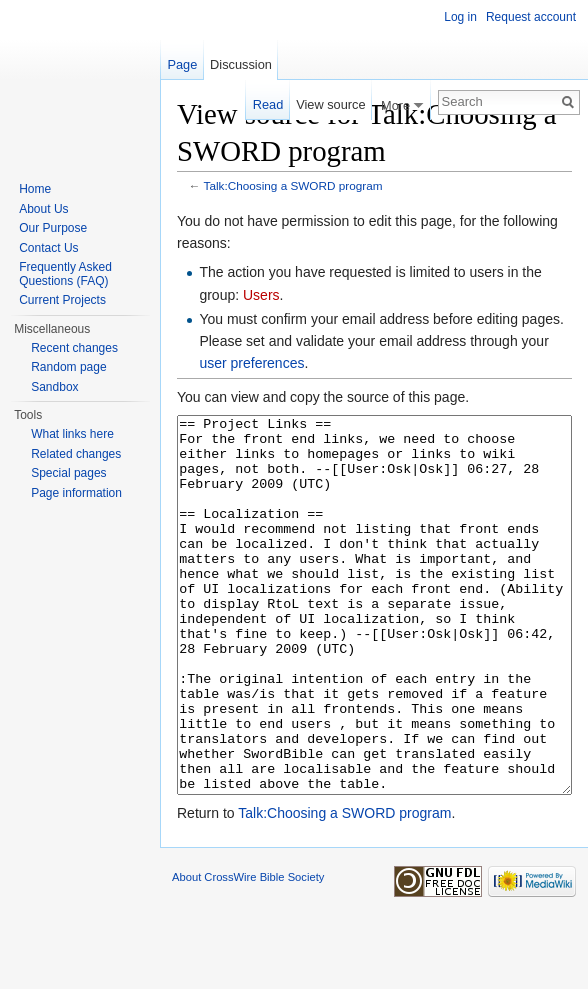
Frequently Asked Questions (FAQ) (65, 274)
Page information (76, 493)
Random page (68, 367)
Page (182, 64)
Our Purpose (53, 228)
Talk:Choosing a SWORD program (293, 185)
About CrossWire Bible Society (248, 952)
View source (330, 104)
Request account (531, 17)
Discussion (241, 64)
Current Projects (62, 300)
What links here (72, 434)
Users (261, 295)
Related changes (76, 454)
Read (268, 104)
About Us (43, 209)
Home (35, 189)
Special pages (68, 473)
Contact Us (48, 248)
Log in (460, 17)
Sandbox (54, 387)
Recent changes (74, 348)
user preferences (251, 363)
